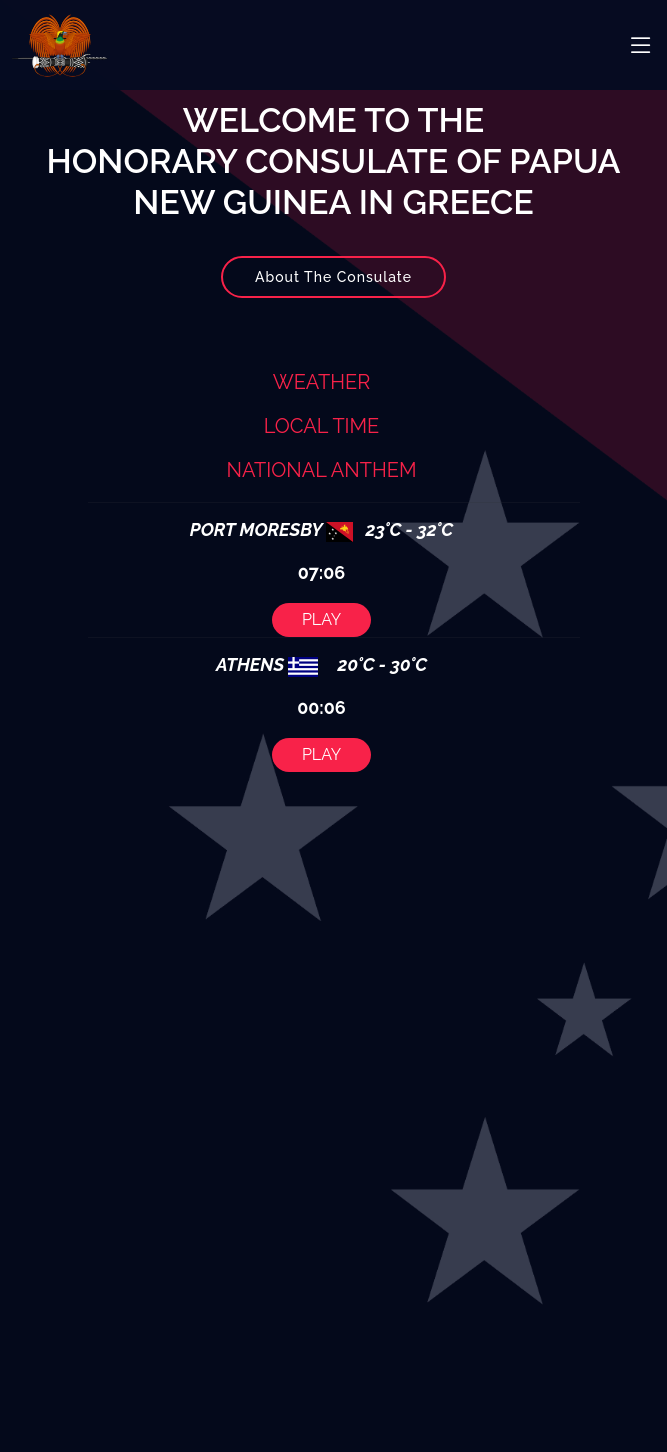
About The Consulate (333, 285)
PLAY (322, 610)
